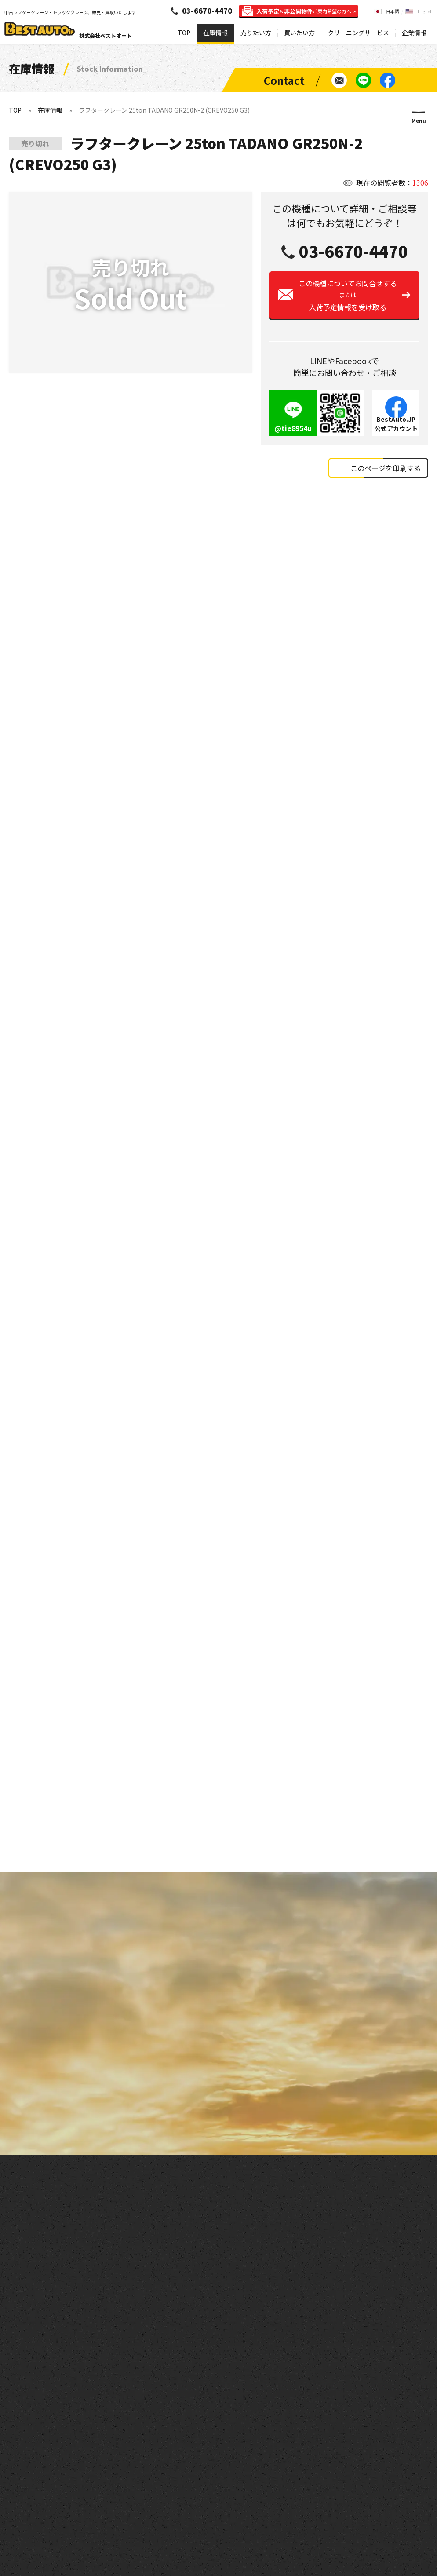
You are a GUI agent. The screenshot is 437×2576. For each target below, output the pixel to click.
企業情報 (414, 32)
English (425, 11)
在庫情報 (215, 32)
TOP (184, 32)
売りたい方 (255, 32)
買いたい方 (299, 32)
